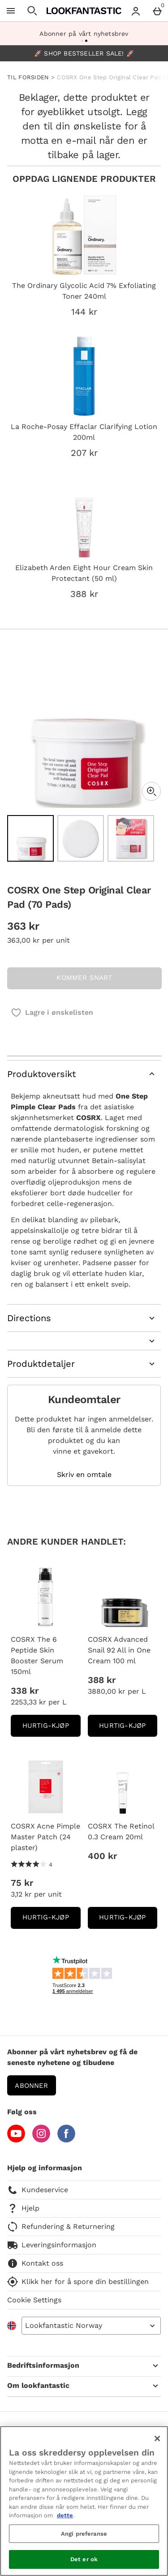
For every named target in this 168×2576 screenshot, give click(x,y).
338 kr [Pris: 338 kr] (25, 1690)
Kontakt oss (35, 2263)
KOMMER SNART (84, 978)
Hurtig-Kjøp (51, 1728)
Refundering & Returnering (61, 2226)
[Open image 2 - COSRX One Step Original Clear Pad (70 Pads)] (80, 838)
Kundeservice (37, 2190)
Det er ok (84, 2559)
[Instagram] (41, 2140)
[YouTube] (16, 2140)
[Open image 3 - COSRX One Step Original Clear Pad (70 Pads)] (131, 838)
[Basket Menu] (157, 10)
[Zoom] (151, 791)
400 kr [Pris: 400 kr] (102, 1855)
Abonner (31, 2086)
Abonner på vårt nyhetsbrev (83, 33)
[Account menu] (135, 10)
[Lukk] (157, 2438)
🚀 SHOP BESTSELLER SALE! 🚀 (84, 53)
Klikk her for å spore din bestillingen (78, 2281)
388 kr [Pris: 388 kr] (102, 1679)
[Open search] (32, 10)
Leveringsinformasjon (51, 2245)
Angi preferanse (84, 2533)
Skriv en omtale (84, 1474)
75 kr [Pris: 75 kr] (22, 1882)
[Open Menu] (11, 10)
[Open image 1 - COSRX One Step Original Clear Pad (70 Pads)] (30, 838)
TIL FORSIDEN (28, 77)
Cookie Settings (34, 2300)
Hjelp (23, 2208)
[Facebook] (66, 2140)
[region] (84, 2501)
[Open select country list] (91, 2326)
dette (65, 2515)
